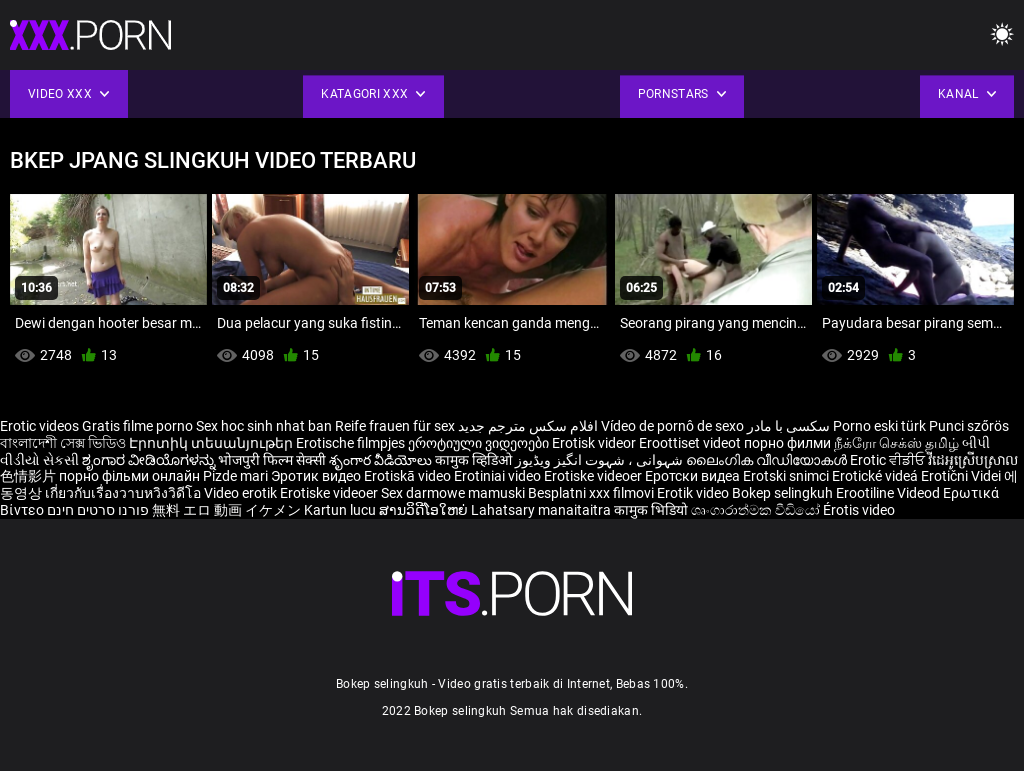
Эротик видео (317, 476)
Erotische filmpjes (350, 443)
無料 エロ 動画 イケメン (226, 510)
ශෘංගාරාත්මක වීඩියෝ (757, 510)
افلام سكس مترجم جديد (528, 426)
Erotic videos (41, 426)
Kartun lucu (341, 510)
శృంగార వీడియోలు (382, 460)
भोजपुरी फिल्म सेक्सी (272, 460)
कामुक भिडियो (652, 510)
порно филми (787, 443)
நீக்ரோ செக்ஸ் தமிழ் (896, 443)
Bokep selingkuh (782, 493)
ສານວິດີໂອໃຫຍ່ (425, 510)
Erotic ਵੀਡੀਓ (889, 460)
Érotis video (859, 510)
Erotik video (694, 493)
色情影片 (29, 476)
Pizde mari (235, 476)
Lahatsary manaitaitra (542, 510)
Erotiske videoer (594, 476)
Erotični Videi (962, 476)
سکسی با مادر (788, 426)
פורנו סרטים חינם (98, 510)
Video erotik (242, 493)
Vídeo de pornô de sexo (672, 426)
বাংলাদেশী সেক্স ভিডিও (63, 443)
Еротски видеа (694, 476)
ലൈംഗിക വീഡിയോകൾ (768, 460)
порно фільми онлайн (129, 476)
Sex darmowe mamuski (453, 493)
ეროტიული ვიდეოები (480, 443)
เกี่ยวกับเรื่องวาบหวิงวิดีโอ (124, 493)
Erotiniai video (499, 476)
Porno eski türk (879, 426)
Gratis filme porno (137, 426)
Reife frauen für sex (395, 426)
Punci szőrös (969, 426)
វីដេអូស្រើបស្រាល (973, 460)
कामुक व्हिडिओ (475, 460)
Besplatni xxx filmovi (591, 493)
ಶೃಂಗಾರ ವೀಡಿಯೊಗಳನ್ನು (150, 460)
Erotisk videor (595, 443)
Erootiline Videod (889, 493)
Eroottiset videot (691, 443)
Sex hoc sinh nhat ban (264, 426)
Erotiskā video (409, 476)
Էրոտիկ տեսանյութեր (212, 443)
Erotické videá (876, 476)
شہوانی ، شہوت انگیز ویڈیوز (600, 460)
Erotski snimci (787, 476)
